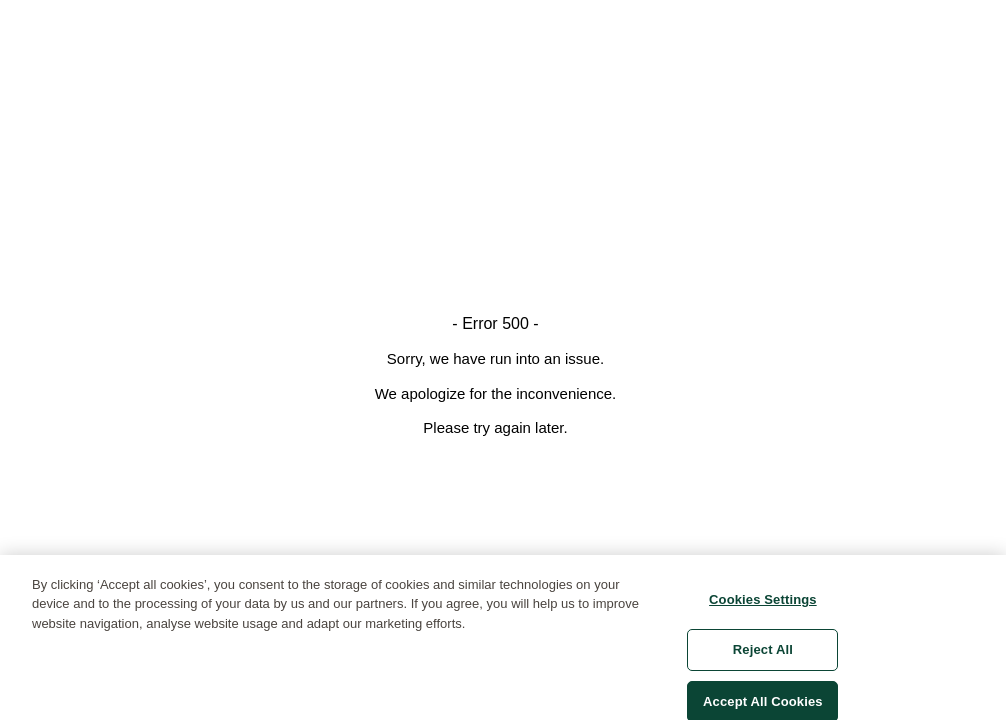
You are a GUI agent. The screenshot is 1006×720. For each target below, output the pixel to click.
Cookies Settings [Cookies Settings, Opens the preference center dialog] (763, 604)
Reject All (763, 655)
